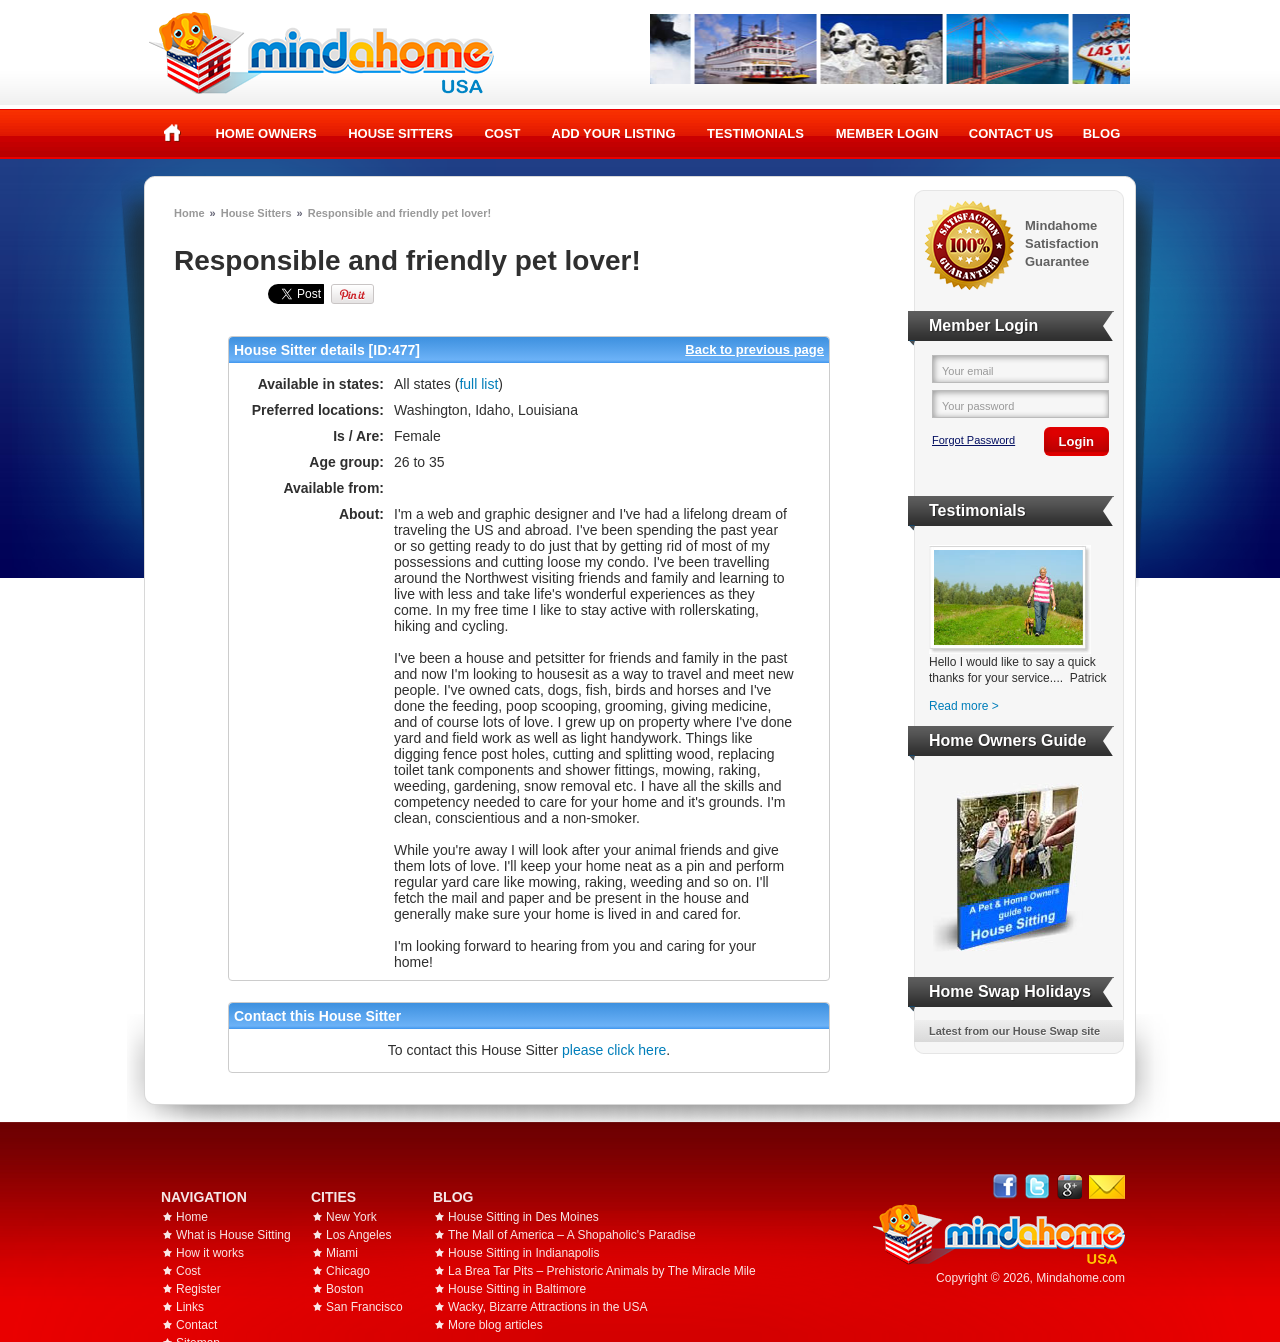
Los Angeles (358, 1235)
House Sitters (400, 133)
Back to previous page (754, 349)
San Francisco (364, 1307)
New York (351, 1217)
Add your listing (614, 133)
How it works (210, 1253)
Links (190, 1307)
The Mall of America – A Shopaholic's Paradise (572, 1235)
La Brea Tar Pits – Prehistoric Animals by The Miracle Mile (602, 1271)
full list (478, 384)
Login (1076, 441)
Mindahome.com (1080, 1278)
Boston (344, 1289)
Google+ (1069, 1186)
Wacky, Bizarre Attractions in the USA (547, 1307)
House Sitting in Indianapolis (523, 1253)
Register (198, 1289)
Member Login (887, 133)
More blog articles (495, 1325)
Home (172, 133)
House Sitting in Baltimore (517, 1289)
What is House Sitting (233, 1235)
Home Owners (265, 133)
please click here (614, 1050)
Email (1107, 1187)
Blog (1102, 133)
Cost (502, 133)
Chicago (348, 1271)
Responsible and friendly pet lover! (399, 213)
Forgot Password (973, 440)
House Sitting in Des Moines (523, 1217)
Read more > (964, 706)
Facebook (1005, 1186)
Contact (196, 1325)
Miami (342, 1253)
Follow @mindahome (1037, 1186)
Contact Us (1011, 133)
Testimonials (755, 133)
